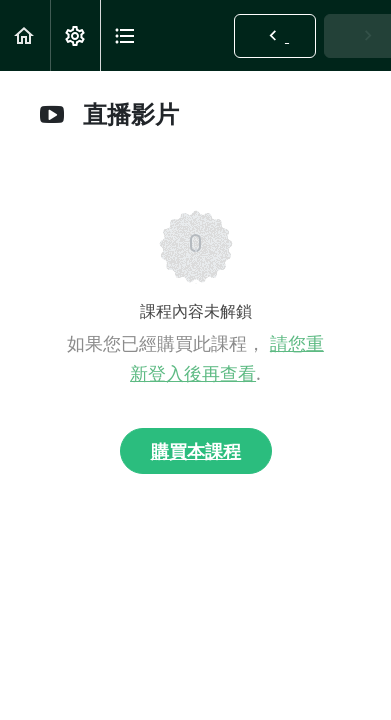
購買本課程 (196, 451)
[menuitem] (75, 35)
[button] (25, 35)
